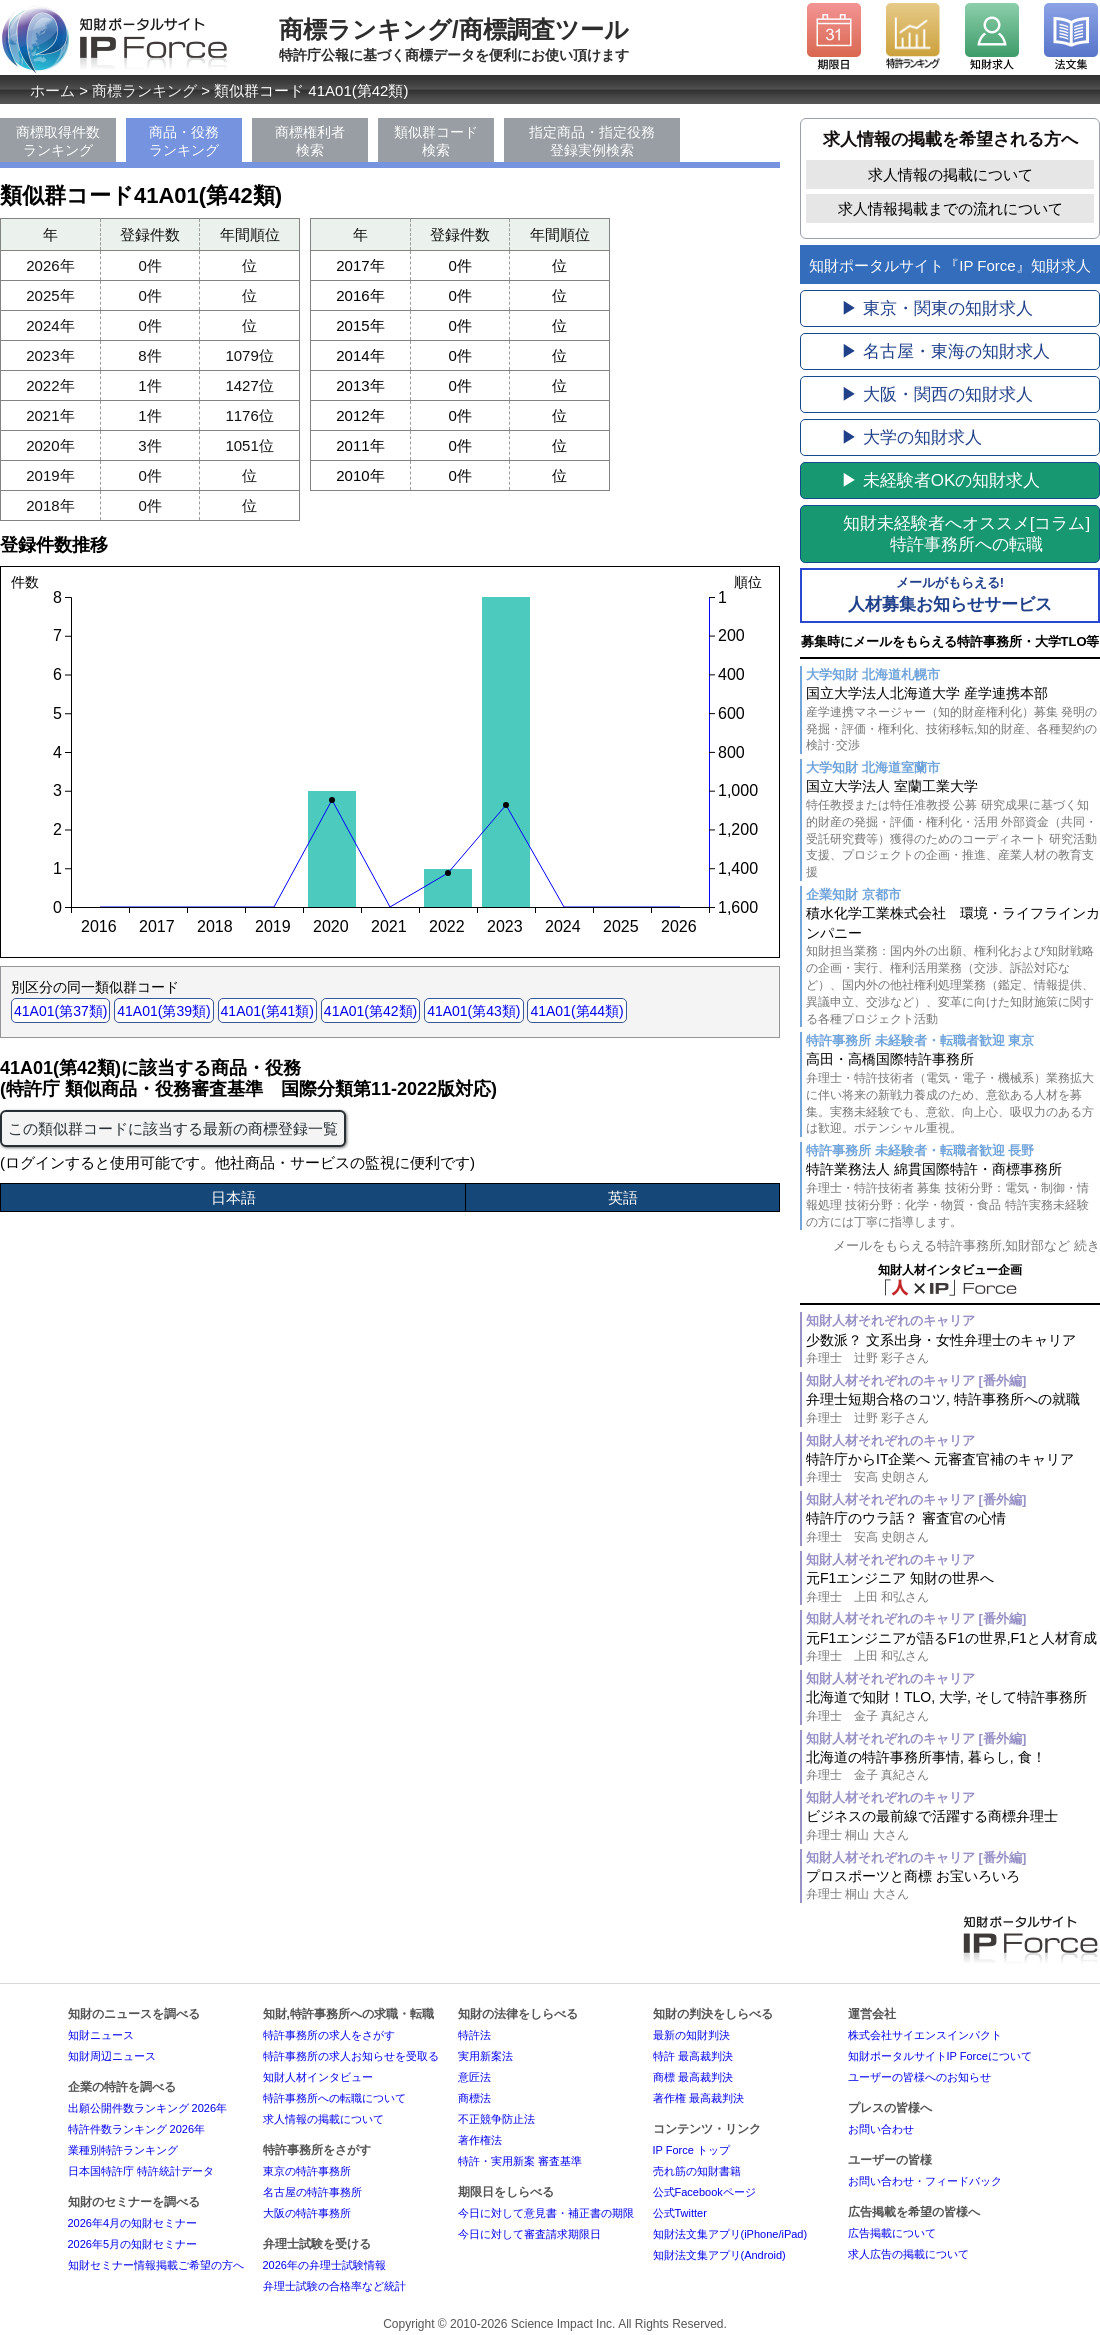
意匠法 (474, 2077)
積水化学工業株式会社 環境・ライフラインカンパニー (953, 966)
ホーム (52, 90)
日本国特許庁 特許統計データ (141, 2171)
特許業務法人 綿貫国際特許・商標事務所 (953, 1195)
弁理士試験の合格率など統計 (334, 2286)
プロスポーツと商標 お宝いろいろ (953, 1885)
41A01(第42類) (370, 1011)
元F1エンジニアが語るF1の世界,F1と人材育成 (953, 1647)
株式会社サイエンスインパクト (925, 2035)
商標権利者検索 (310, 141)
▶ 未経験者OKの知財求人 (940, 480)
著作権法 (480, 2140)
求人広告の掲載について (908, 2254)
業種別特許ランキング (123, 2150)
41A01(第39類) (163, 1011)
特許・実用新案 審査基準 (520, 2161)
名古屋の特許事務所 (312, 2192)
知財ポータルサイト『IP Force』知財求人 (949, 265)
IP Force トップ (691, 2150)
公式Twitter (680, 2213)
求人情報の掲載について (950, 174)
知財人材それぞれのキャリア (890, 1320)
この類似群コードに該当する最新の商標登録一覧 (173, 1128)
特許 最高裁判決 (693, 2056)
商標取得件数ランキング (58, 141)
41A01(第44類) (576, 1011)
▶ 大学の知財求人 (911, 437)
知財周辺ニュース (112, 2056)
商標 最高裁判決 (693, 2077)
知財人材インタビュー (318, 2077)
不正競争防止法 (496, 2119)
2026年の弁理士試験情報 (324, 2265)
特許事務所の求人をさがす (329, 2035)
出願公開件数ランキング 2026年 (148, 2108)
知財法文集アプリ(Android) (719, 2255)
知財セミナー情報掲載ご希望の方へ (156, 2265)
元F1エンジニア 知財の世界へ (953, 1587)
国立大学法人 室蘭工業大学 (953, 829)
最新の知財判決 (691, 2035)
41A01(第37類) (60, 1011)
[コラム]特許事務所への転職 (966, 534)
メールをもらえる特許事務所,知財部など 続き (966, 1245)
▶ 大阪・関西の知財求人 (937, 394)
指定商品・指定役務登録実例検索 (592, 141)
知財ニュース (101, 2035)
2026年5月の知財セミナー (133, 2244)
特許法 (474, 2035)
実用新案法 (485, 2056)
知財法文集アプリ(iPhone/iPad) (730, 2234)
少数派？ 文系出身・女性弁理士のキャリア (953, 1349)
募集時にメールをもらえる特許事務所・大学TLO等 (950, 641)
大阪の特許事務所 (307, 2213)
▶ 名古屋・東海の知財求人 (945, 351)
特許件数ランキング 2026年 (137, 2129)
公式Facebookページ (704, 2192)
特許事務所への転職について (334, 2098)
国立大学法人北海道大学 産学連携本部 (953, 719)
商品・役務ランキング (184, 141)
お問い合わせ (881, 2129)
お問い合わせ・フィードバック (925, 2181)
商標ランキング (144, 90)
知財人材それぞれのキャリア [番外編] (916, 1380)
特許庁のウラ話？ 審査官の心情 (953, 1527)
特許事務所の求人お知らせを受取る (351, 2056)
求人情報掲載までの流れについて (950, 208)
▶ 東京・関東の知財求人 (937, 308)
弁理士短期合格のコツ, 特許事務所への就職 (953, 1408)
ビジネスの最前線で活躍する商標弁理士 (953, 1825)
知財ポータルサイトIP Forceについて (940, 2056)
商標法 (474, 2098)
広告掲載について (892, 2233)
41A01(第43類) (473, 1011)
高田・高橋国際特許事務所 (953, 1094)
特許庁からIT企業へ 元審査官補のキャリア (953, 1468)
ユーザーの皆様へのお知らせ (919, 2077)
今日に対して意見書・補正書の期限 (546, 2213)
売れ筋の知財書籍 (697, 2171)
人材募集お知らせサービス (950, 594)
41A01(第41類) (267, 1011)
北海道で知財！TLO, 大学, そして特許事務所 (953, 1706)
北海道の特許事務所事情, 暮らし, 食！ (953, 1766)
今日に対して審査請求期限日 (529, 2234)
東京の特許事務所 (307, 2171)
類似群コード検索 (436, 141)
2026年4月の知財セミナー (133, 2223)
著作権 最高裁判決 (698, 2098)
